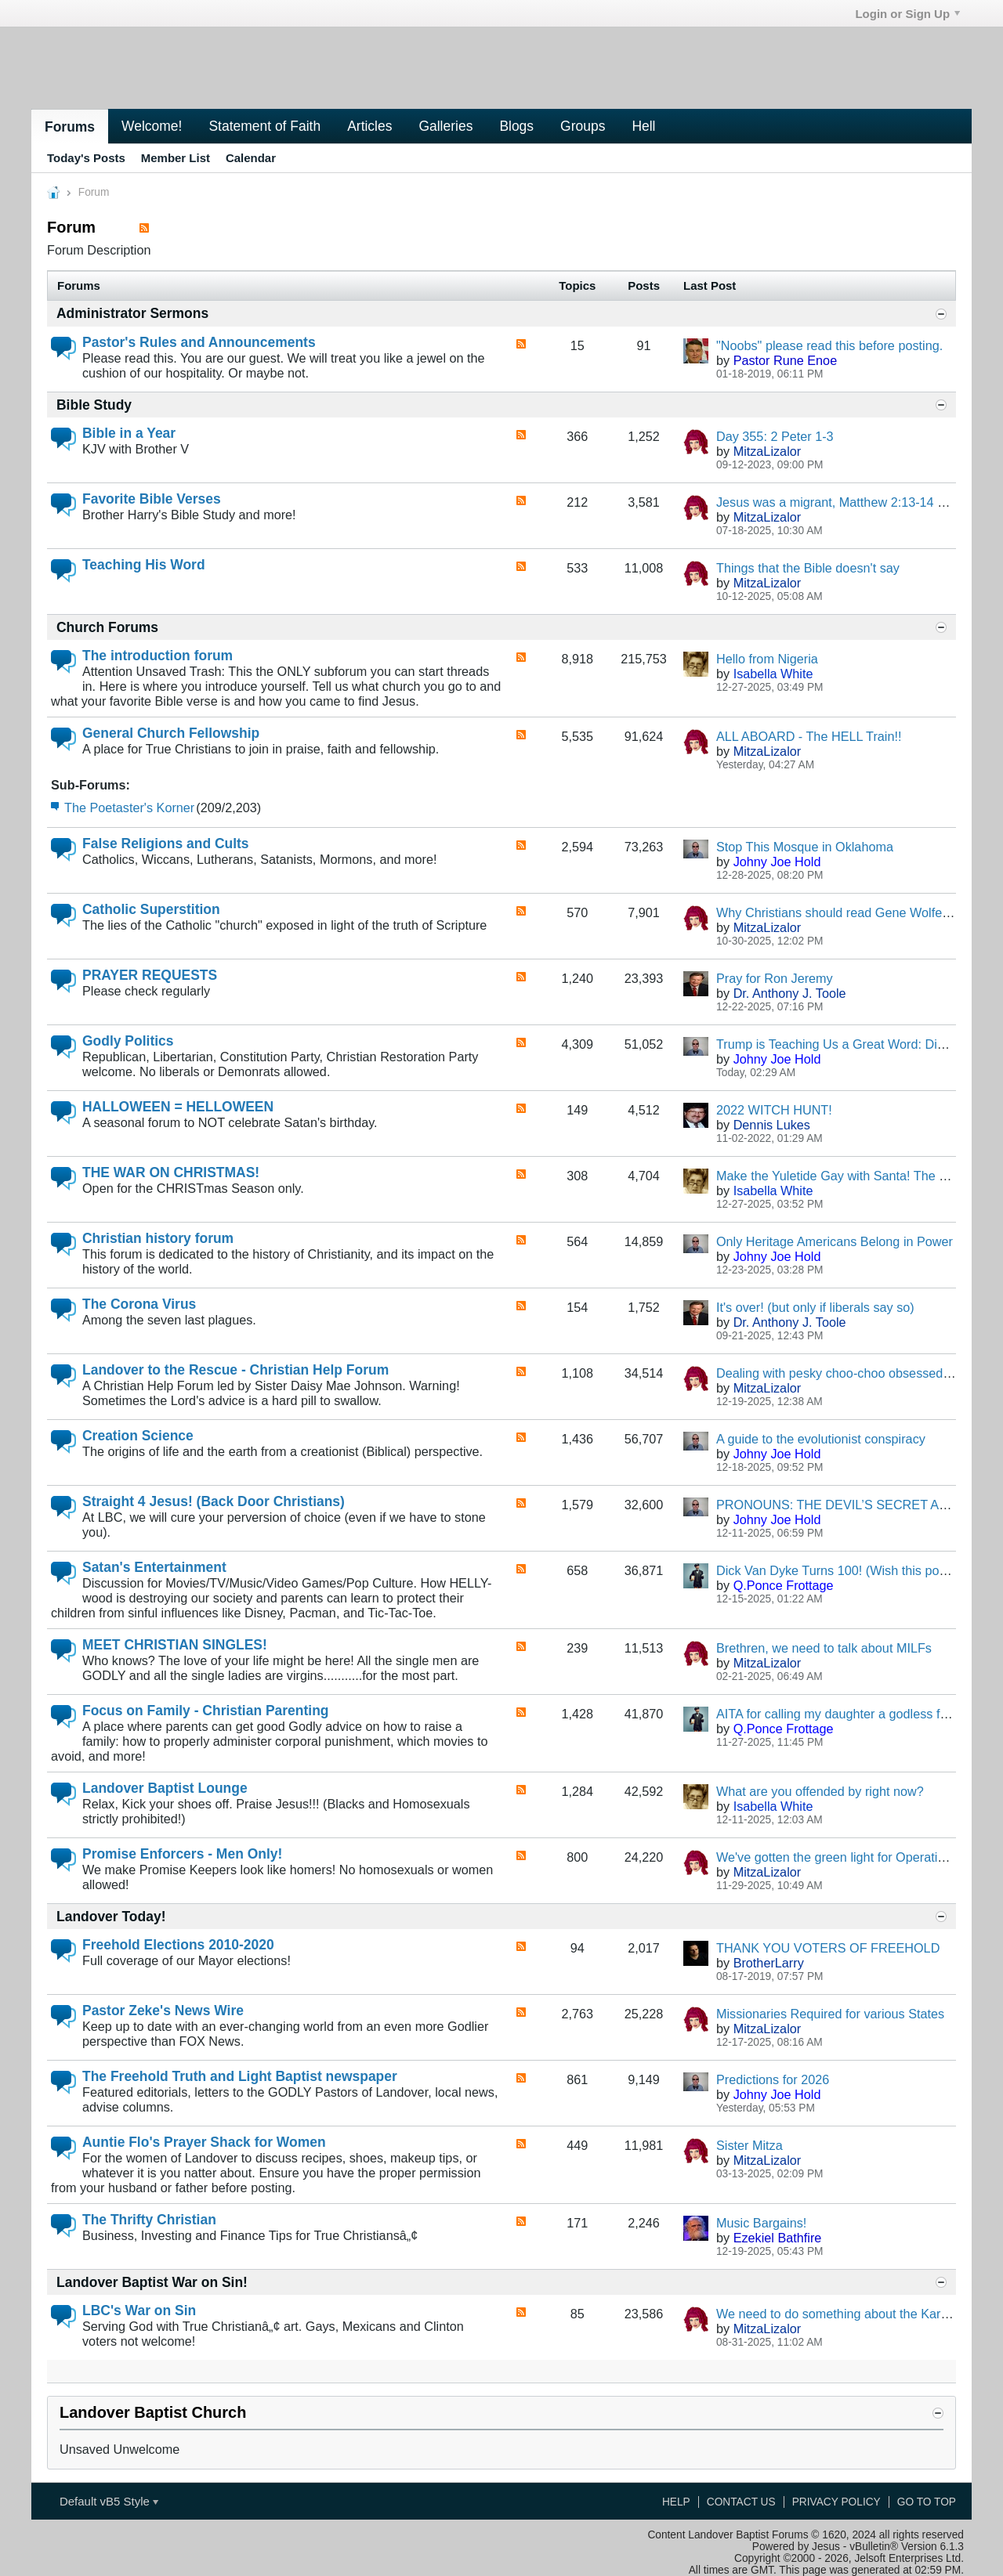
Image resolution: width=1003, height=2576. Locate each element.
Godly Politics (127, 1041)
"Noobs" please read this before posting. (829, 345)
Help (676, 2502)
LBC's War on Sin (139, 2310)
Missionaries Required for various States (830, 2014)
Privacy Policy (836, 2502)
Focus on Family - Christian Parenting (205, 1710)
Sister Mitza (749, 2145)
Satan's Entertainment (154, 1567)
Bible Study (94, 405)
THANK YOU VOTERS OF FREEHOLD (828, 1948)
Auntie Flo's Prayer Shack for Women (204, 2142)
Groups (582, 126)
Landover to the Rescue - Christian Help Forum (235, 1370)
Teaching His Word (143, 565)
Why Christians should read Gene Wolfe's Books (853, 912)
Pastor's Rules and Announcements (199, 342)
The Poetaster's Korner (129, 807)
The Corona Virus (139, 1304)
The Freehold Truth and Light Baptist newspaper (239, 2076)
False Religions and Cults (165, 843)
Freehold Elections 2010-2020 (178, 1945)
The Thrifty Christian (149, 2219)
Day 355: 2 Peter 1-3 (775, 436)
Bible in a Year (129, 433)
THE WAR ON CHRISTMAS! (170, 1172)
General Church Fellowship (170, 733)
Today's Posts (86, 157)
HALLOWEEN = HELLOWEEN (177, 1107)
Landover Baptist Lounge (165, 1788)
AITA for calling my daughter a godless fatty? (842, 1714)
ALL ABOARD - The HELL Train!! (808, 736)
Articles (369, 126)
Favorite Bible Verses (151, 499)
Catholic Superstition (151, 909)
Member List (175, 157)
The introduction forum (157, 655)
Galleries (445, 126)
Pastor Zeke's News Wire (163, 2010)
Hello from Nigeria (767, 659)
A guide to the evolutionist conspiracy (820, 1439)
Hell (643, 126)
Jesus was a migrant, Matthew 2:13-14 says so (848, 502)
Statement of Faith (264, 126)
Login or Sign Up (907, 13)
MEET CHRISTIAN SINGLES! (174, 1645)
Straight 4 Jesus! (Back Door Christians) (213, 1501)
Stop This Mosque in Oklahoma (804, 847)
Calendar (251, 157)
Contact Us (741, 2502)
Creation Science (138, 1435)
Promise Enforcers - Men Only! (182, 1854)
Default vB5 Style (109, 2501)
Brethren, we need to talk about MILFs (824, 1648)
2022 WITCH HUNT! (774, 1110)
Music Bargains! (761, 2223)
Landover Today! (110, 1916)
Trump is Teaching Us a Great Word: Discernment (856, 1044)
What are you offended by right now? (820, 1791)
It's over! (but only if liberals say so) (815, 1307)
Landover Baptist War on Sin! (152, 2282)
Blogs (516, 126)
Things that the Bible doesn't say (808, 568)
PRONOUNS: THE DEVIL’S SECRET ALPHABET (856, 1505)
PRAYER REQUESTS (149, 975)
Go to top (926, 2502)
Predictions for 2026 (772, 2079)
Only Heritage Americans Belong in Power (834, 1241)
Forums (70, 127)
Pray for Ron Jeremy (774, 978)
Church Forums (107, 627)
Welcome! (151, 126)
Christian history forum (158, 1238)
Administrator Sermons (132, 313)
